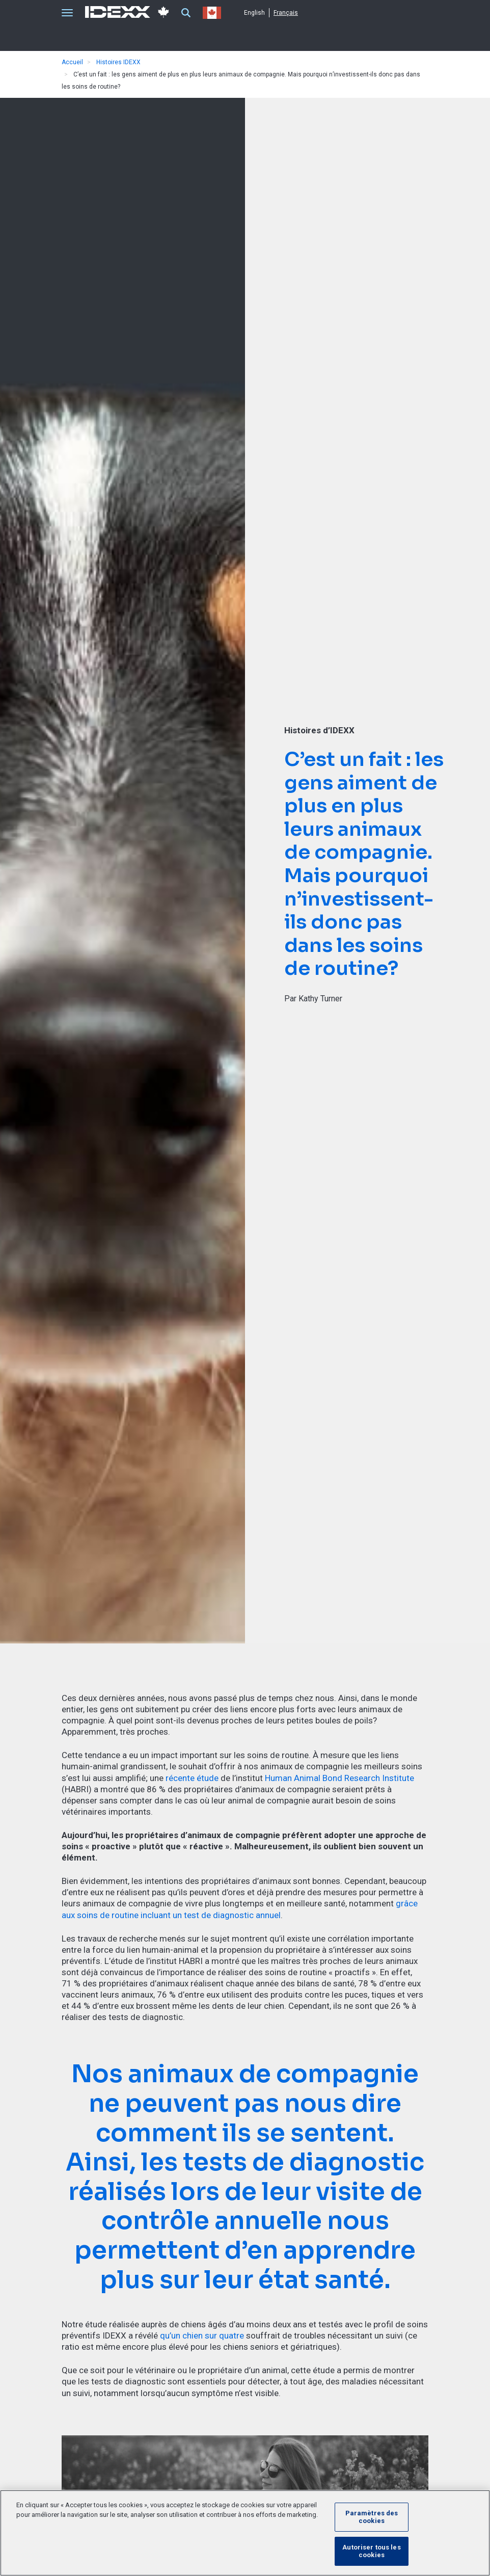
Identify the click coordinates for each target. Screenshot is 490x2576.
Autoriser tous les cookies (371, 2551)
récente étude (192, 1778)
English (254, 12)
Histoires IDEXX (118, 62)
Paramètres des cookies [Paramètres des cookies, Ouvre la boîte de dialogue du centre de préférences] (371, 2517)
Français (286, 12)
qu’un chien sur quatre (202, 2335)
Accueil (72, 62)
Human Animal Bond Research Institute (339, 1778)
